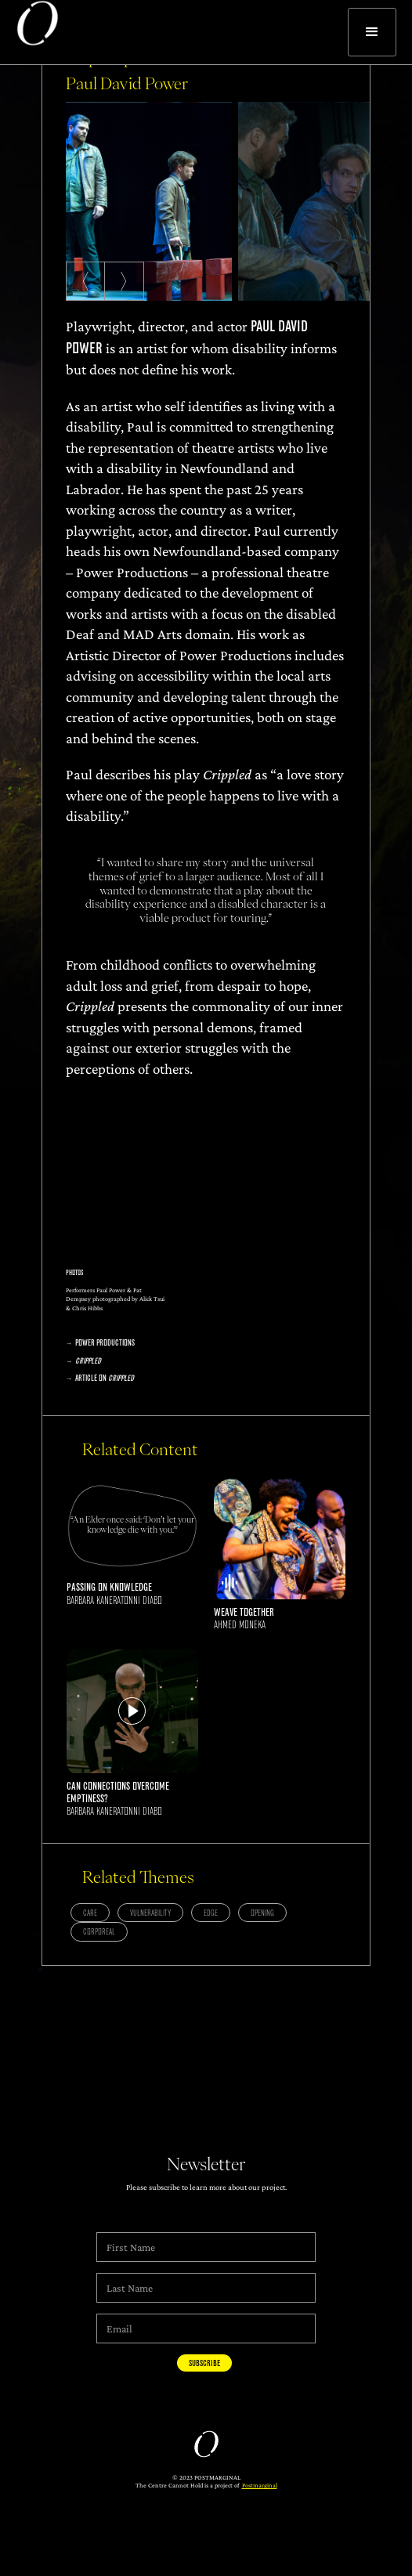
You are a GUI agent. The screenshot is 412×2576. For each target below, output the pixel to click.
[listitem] (149, 202)
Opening (262, 1913)
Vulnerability (150, 1913)
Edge (211, 1913)
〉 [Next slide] (130, 281)
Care (90, 1913)
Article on (104, 1378)
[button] (372, 32)
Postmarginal (259, 2485)
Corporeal (99, 1931)
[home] (29, 32)
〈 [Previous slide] (79, 281)
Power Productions (105, 1343)
